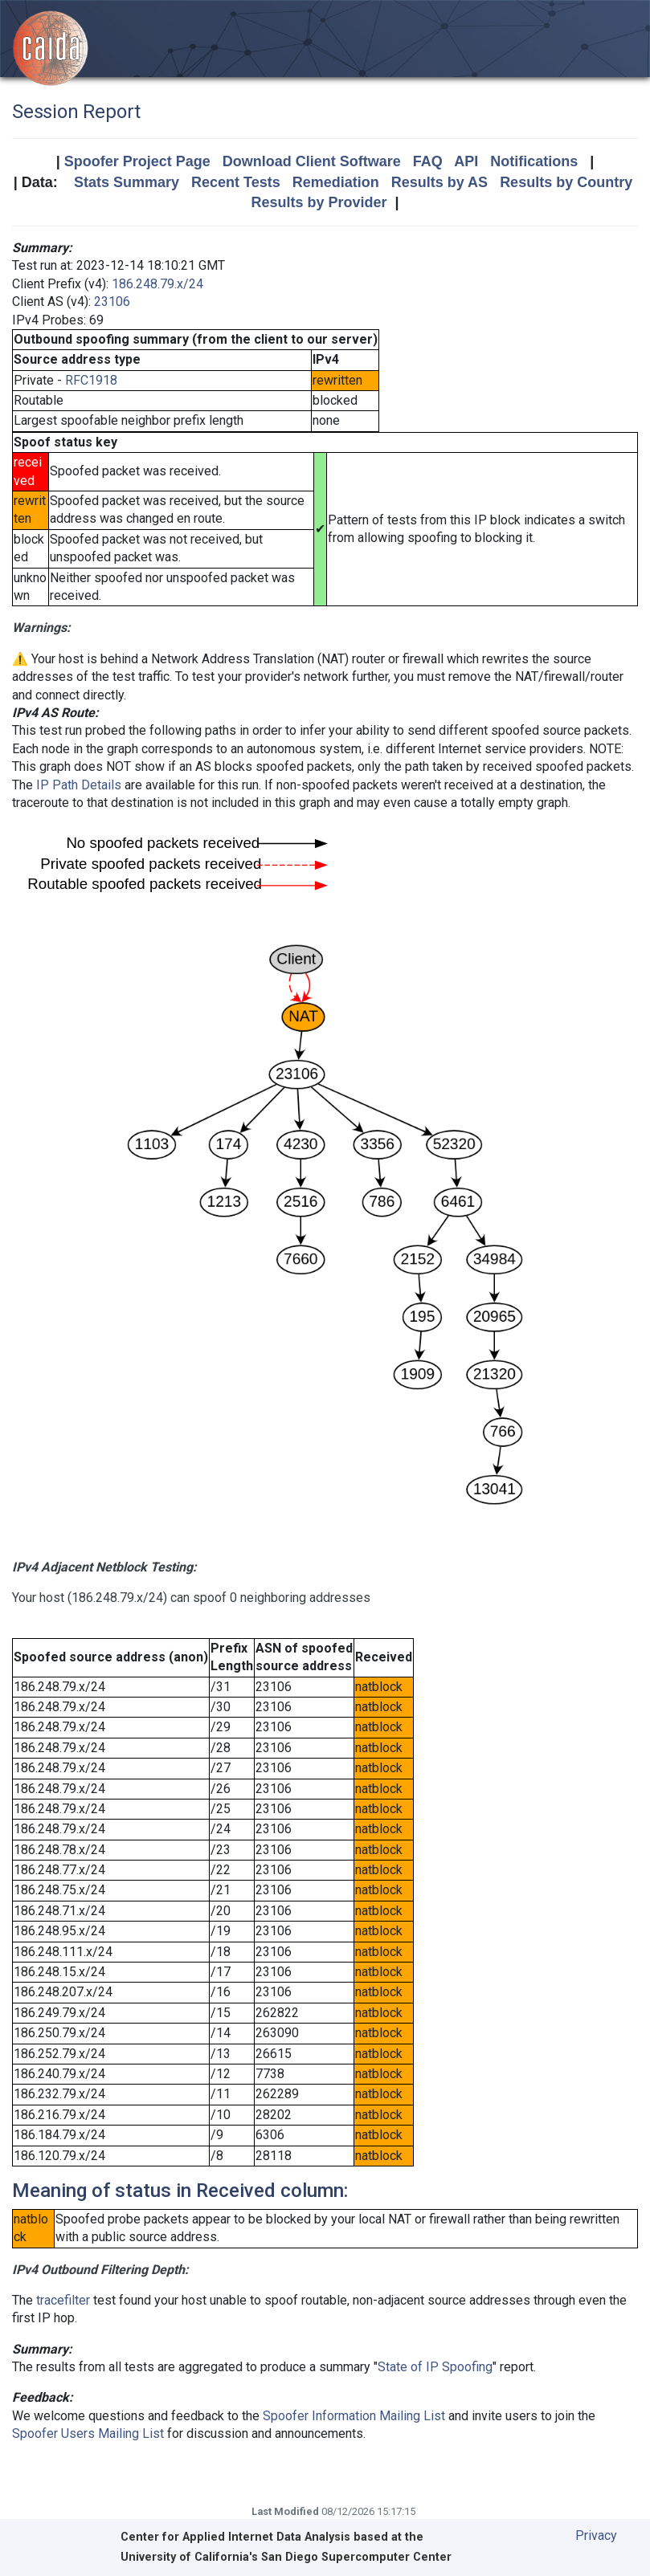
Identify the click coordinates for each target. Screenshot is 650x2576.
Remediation (335, 182)
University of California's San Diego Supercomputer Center (286, 2557)
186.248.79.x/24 (157, 283)
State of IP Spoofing (435, 2366)
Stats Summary (126, 182)
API (466, 161)
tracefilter (63, 2300)
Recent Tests (235, 182)
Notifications (534, 161)
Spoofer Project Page (137, 161)
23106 (112, 301)
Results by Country (566, 182)
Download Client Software (312, 161)
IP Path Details (78, 785)
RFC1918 (91, 380)
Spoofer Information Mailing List (354, 2415)
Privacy (596, 2535)
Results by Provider (318, 202)
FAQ (428, 161)
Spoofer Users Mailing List (88, 2433)
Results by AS (439, 182)
